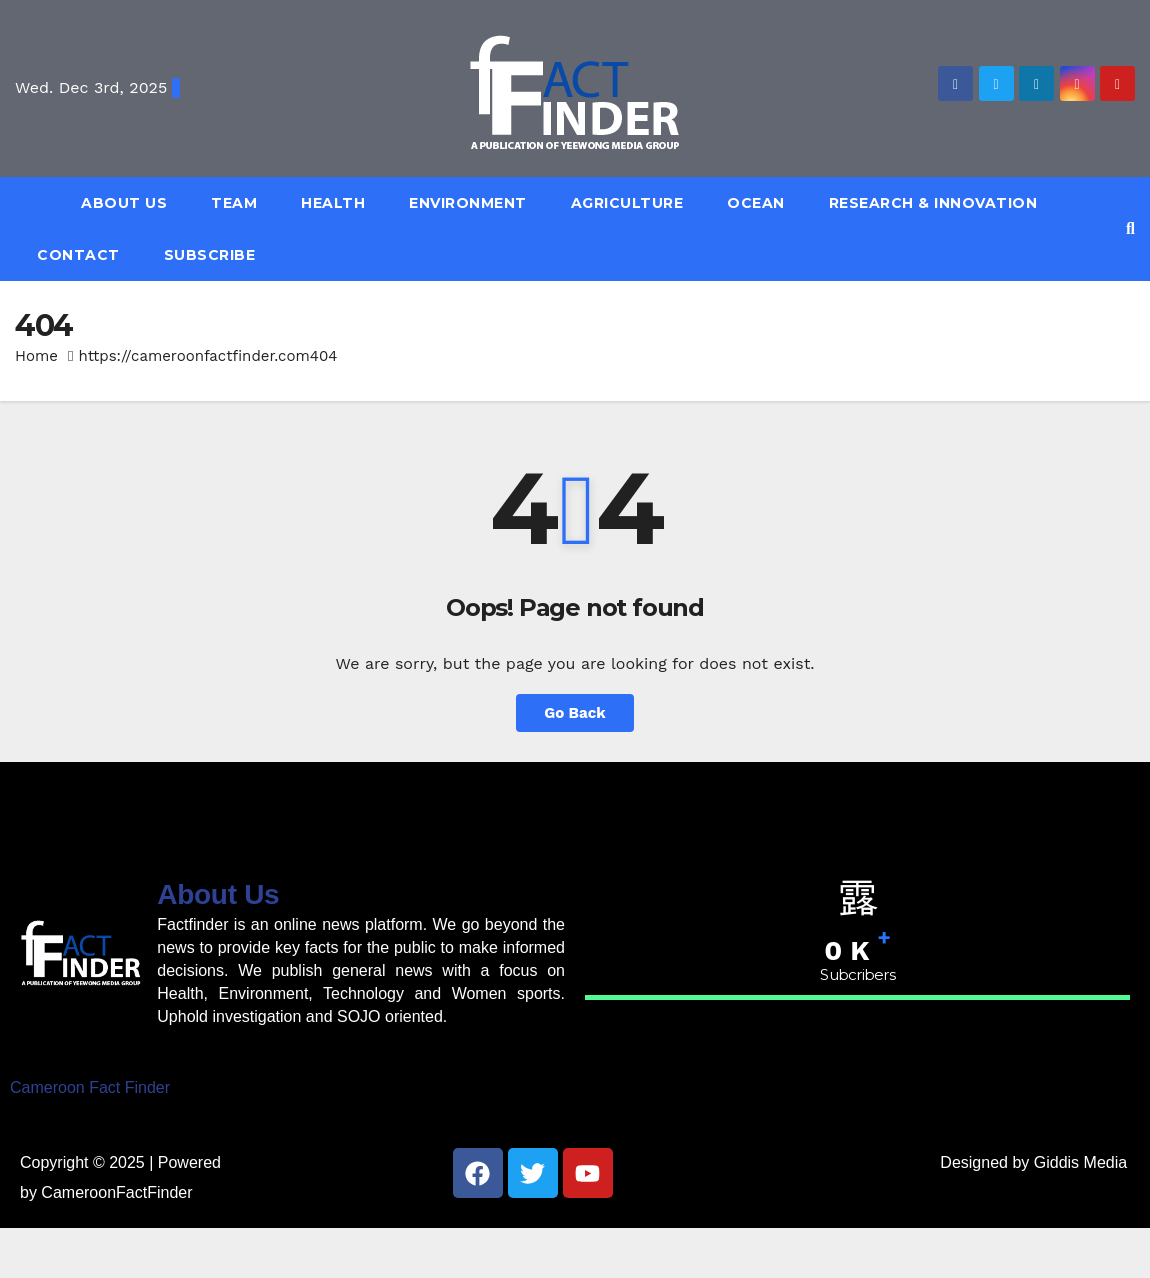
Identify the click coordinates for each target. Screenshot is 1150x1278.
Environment (468, 203)
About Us (124, 203)
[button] (1130, 228)
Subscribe (210, 255)
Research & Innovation (933, 203)
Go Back (575, 713)
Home (36, 356)
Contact (78, 255)
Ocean (756, 203)
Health (333, 203)
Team (234, 203)
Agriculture (627, 203)
